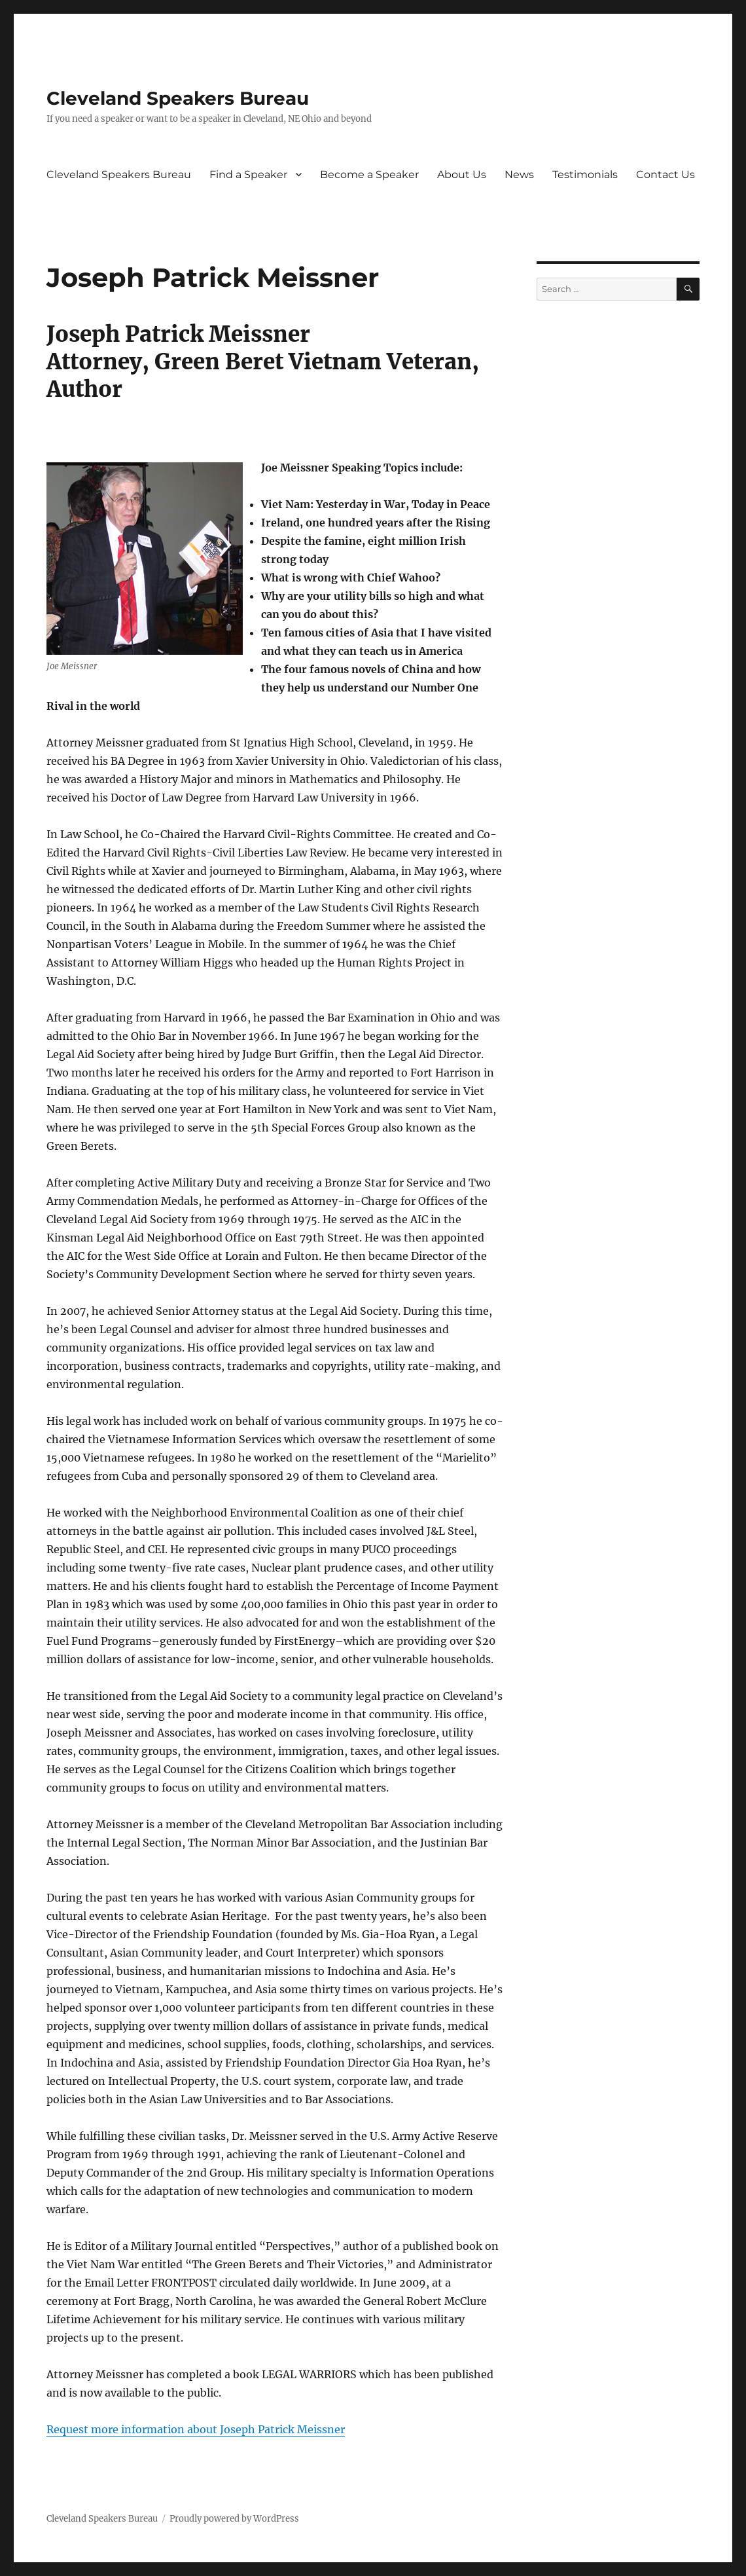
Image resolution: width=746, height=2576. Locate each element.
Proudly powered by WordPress (234, 2518)
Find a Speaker (248, 174)
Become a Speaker (369, 174)
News (519, 174)
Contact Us (665, 174)
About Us (461, 174)
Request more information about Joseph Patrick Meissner (195, 2429)
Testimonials (585, 174)
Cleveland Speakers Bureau (177, 98)
